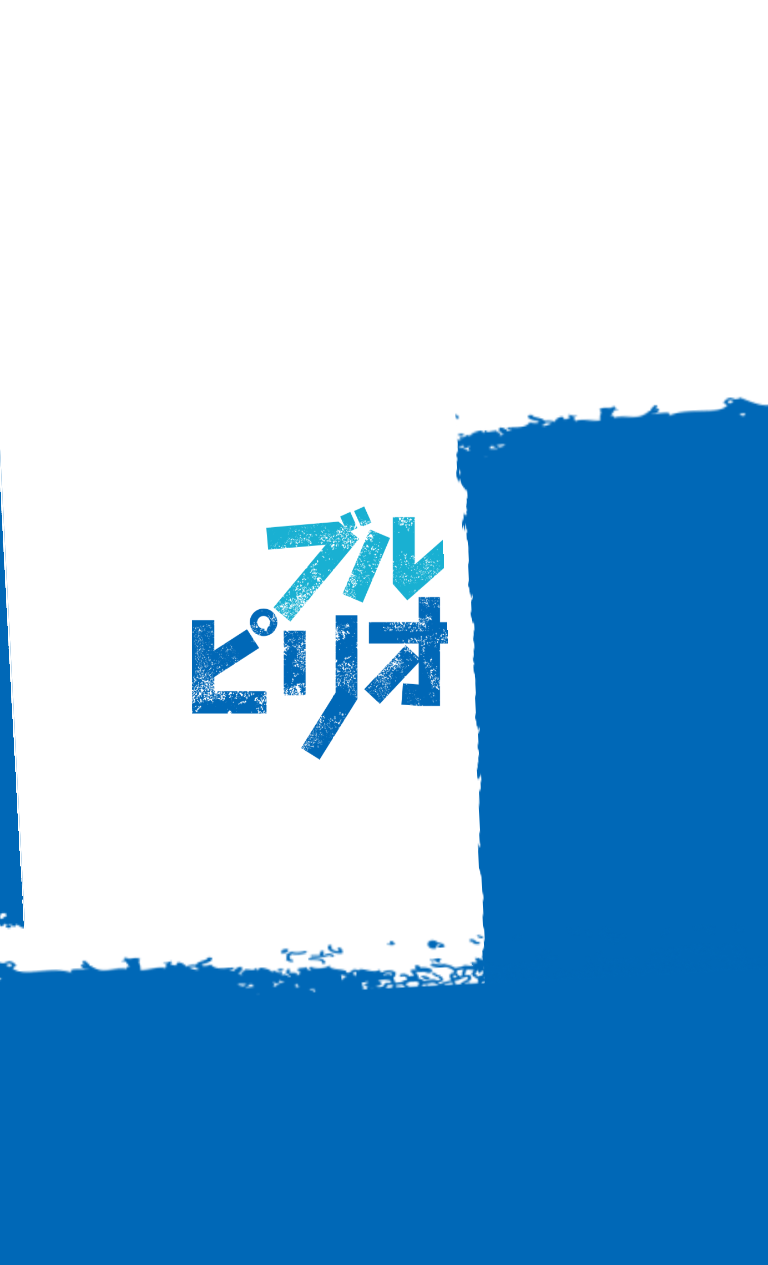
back (383, 818)
